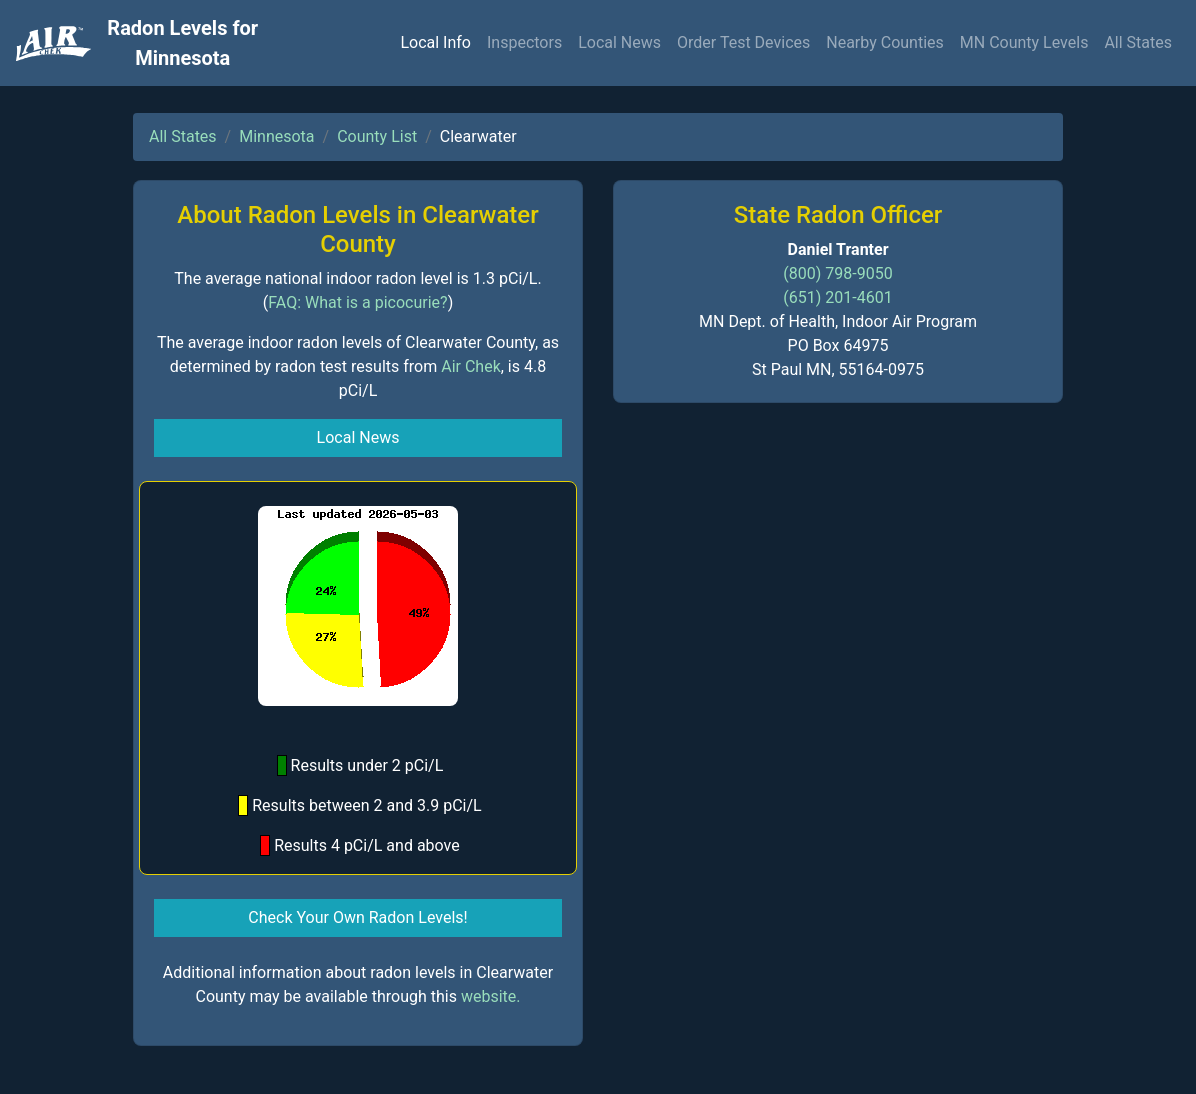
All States (1138, 42)
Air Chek (471, 366)
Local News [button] (358, 437)
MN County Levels (1024, 42)
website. (491, 996)
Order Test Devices (743, 42)
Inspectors (524, 42)
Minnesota (276, 136)
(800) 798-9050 (837, 273)
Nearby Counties (885, 42)
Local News (619, 42)
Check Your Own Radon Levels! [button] (357, 917)
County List (377, 136)
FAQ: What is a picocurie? (357, 302)
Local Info (435, 42)
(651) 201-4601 (837, 297)
